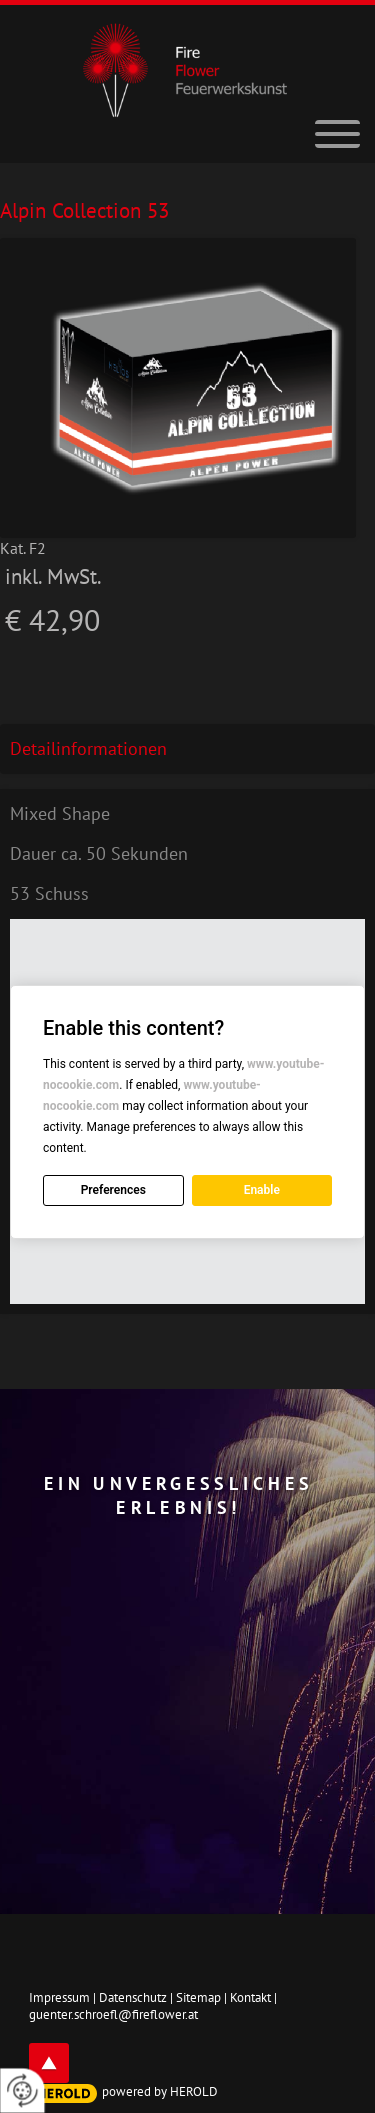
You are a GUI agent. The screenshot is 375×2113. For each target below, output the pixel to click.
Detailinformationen (88, 748)
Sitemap (198, 1997)
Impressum (59, 1997)
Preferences (113, 1190)
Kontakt (250, 1997)
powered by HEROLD (160, 2091)
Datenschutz (133, 1997)
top (49, 2063)
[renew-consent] (22, 2090)
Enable (262, 1190)
